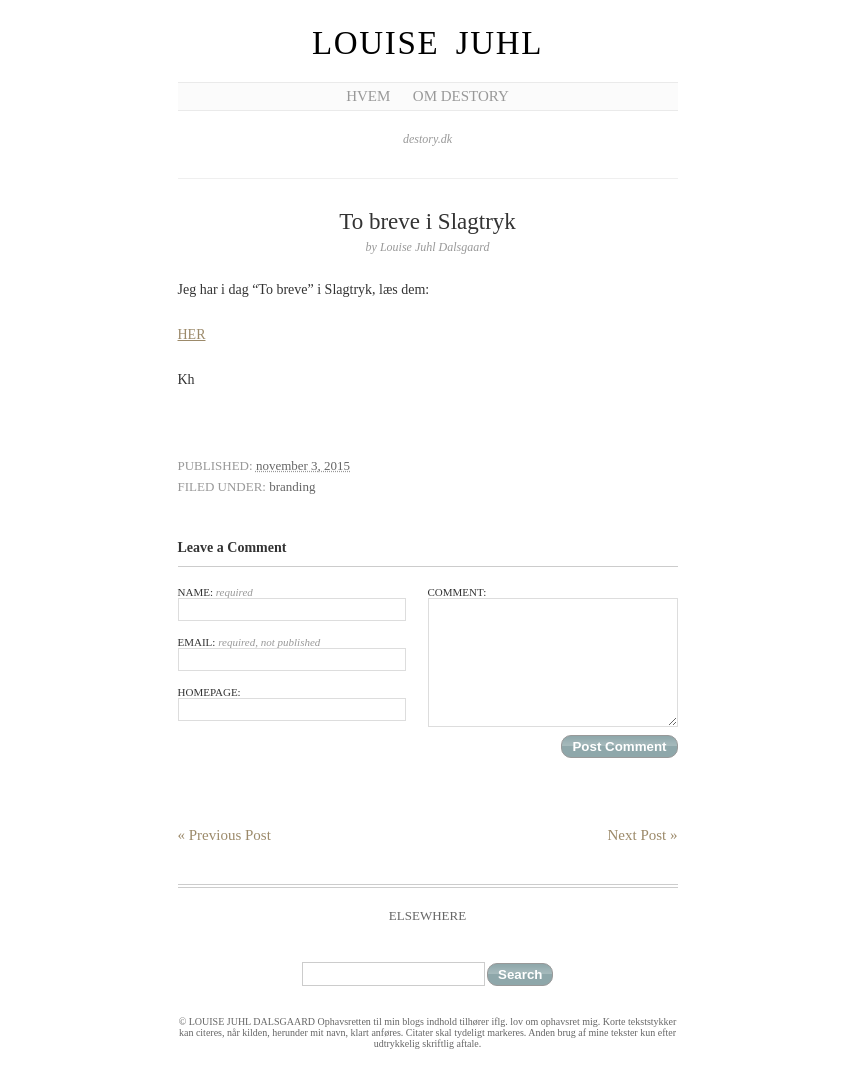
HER (192, 334)
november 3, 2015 (303, 465)
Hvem (368, 96)
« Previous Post (224, 835)
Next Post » (642, 835)
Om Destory (461, 96)
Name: (292, 603)
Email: (292, 653)
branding (292, 486)
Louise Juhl (427, 43)
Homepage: (292, 703)
